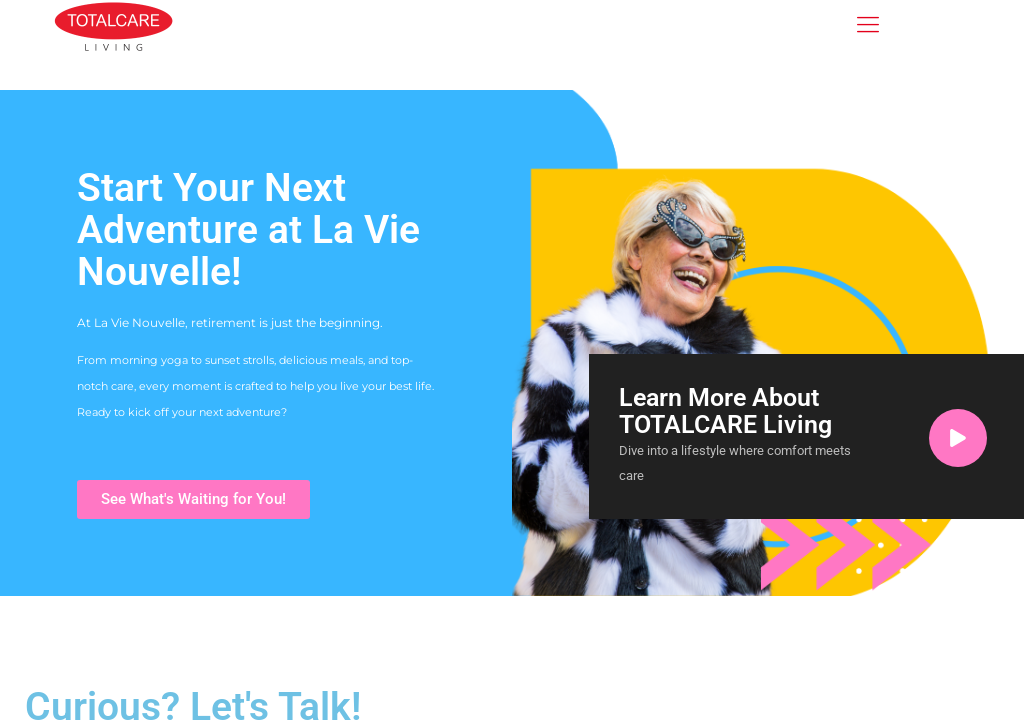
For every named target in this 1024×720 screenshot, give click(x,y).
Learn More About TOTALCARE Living (725, 411)
